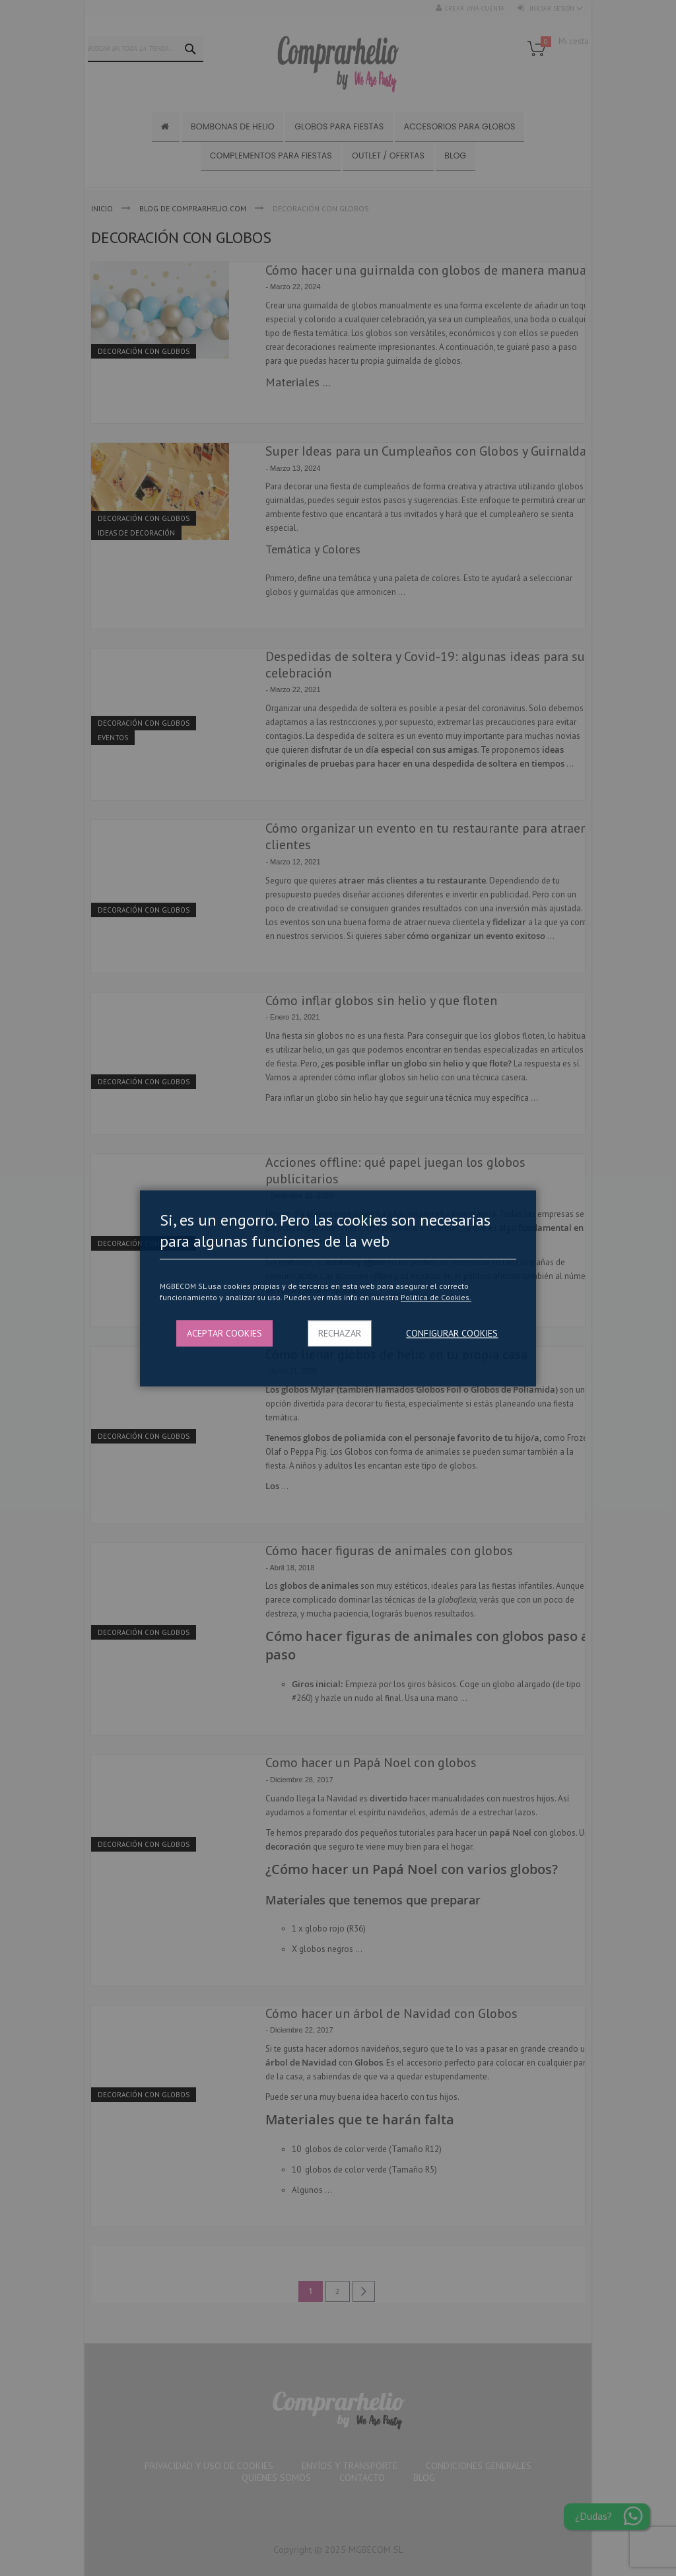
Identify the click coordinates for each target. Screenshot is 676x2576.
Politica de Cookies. (436, 1298)
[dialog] (338, 1288)
